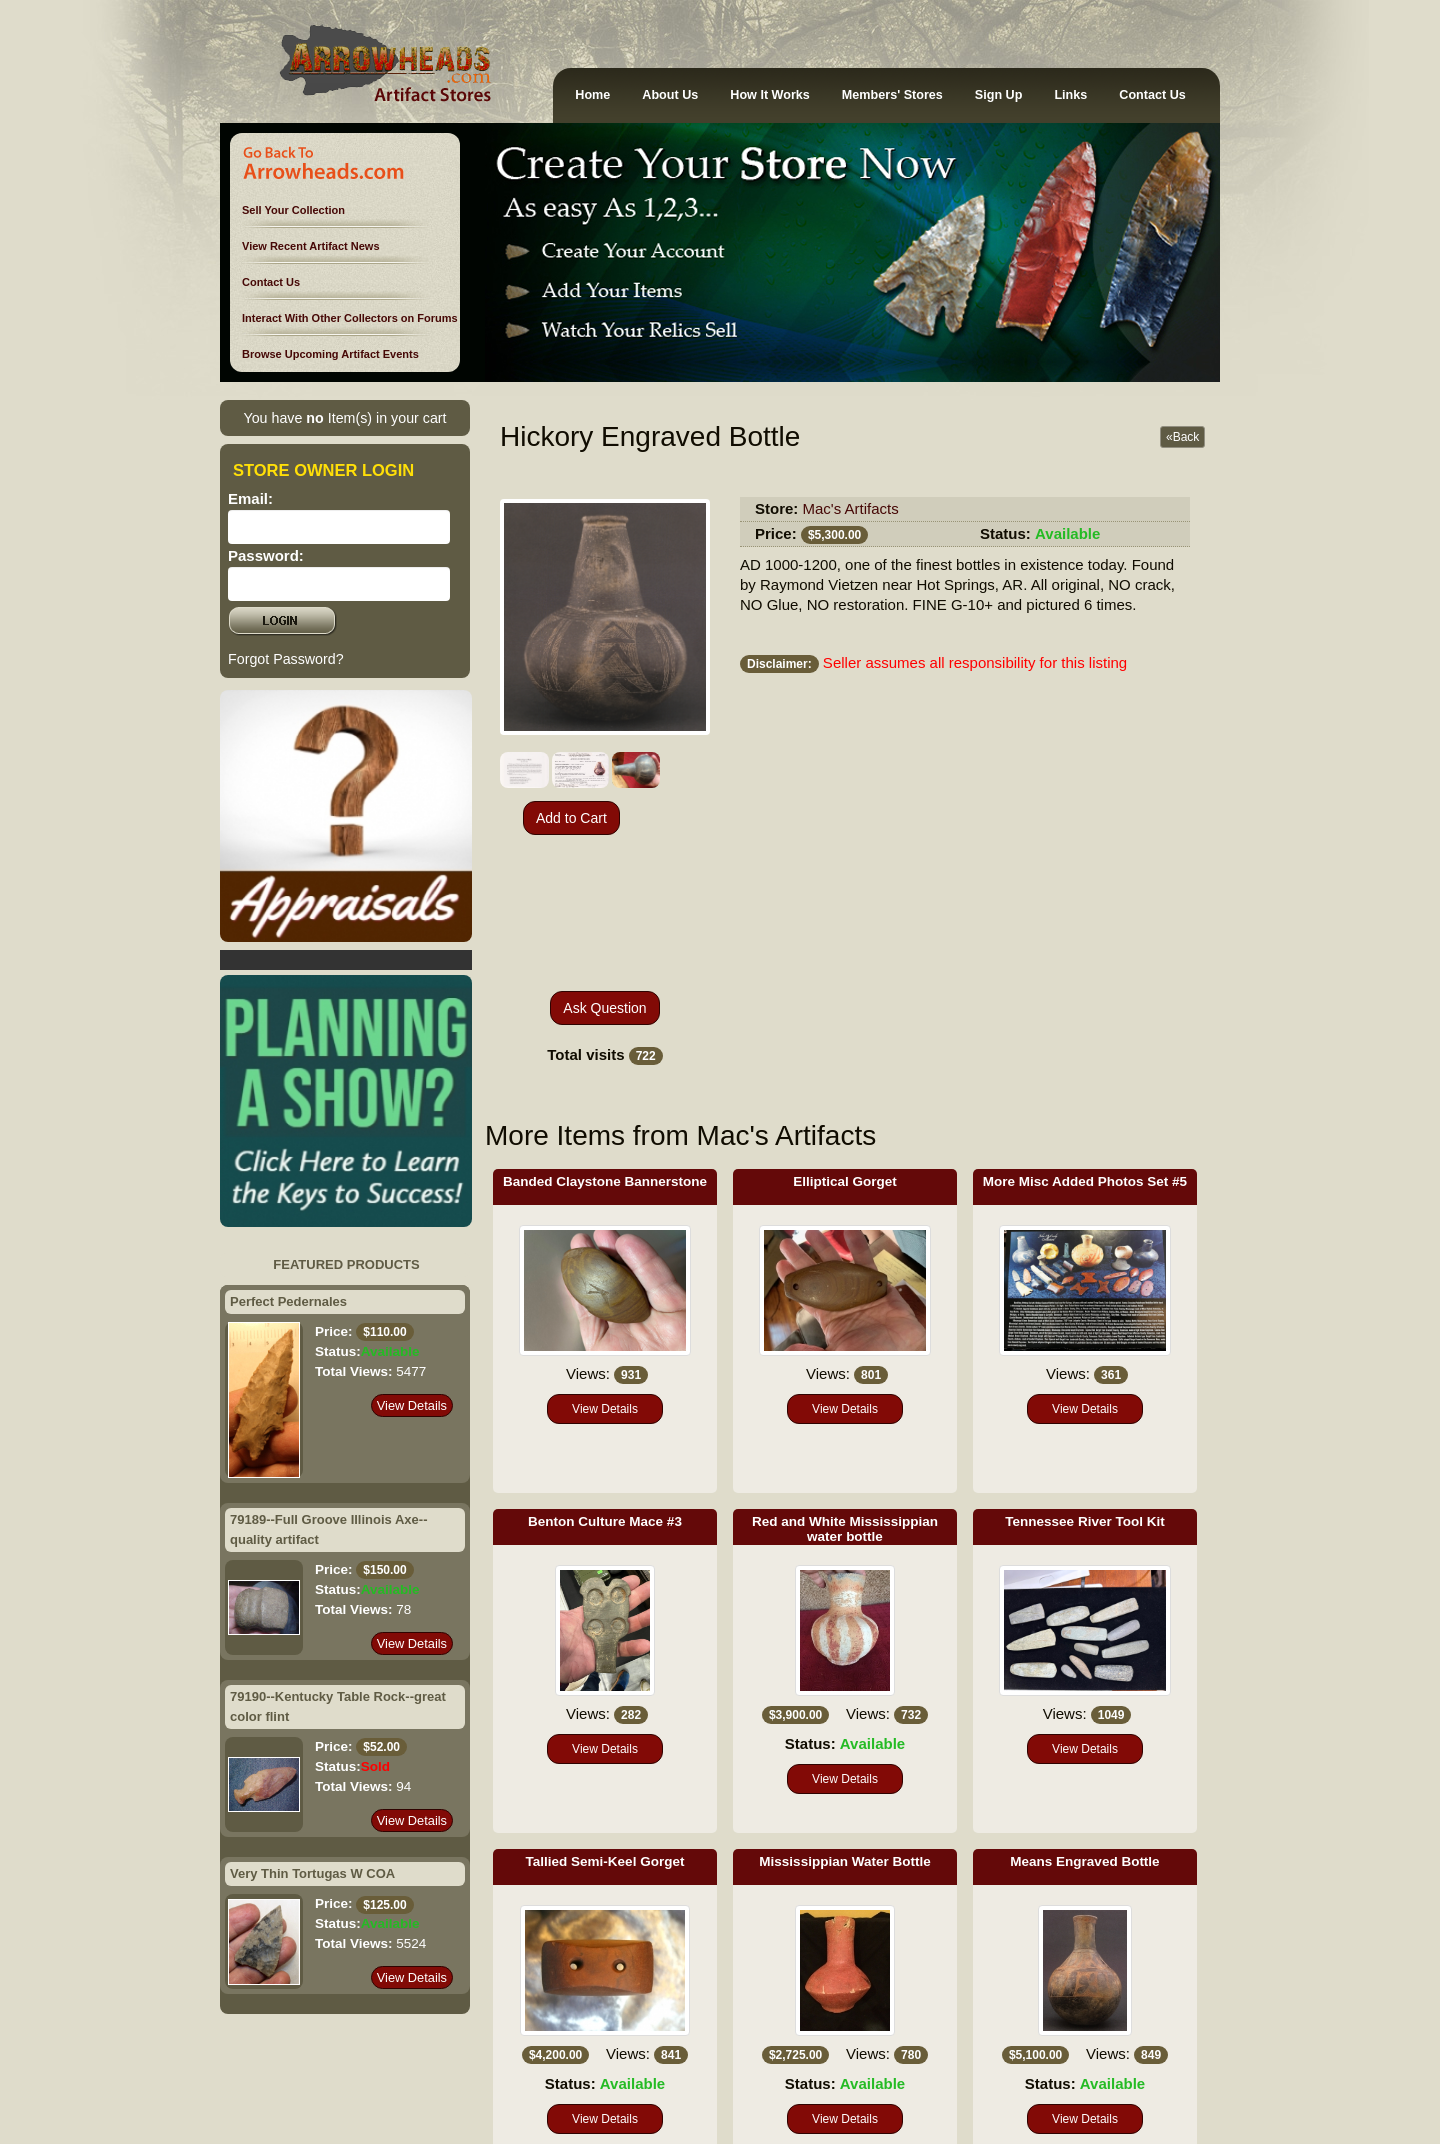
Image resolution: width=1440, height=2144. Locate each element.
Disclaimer (910, 2081)
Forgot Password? (286, 659)
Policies (496, 2081)
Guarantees (568, 2081)
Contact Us (1152, 95)
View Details (412, 1405)
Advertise (758, 2081)
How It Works (770, 95)
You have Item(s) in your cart (344, 418)
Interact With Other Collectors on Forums (350, 318)
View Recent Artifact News (311, 246)
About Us (670, 95)
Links (1070, 95)
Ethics (973, 2081)
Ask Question (604, 864)
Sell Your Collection (293, 210)
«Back (1182, 437)
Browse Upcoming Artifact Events (330, 354)
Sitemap (1030, 2081)
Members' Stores (892, 95)
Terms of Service (666, 2081)
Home (592, 95)
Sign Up (999, 95)
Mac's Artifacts (851, 508)
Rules (443, 2081)
